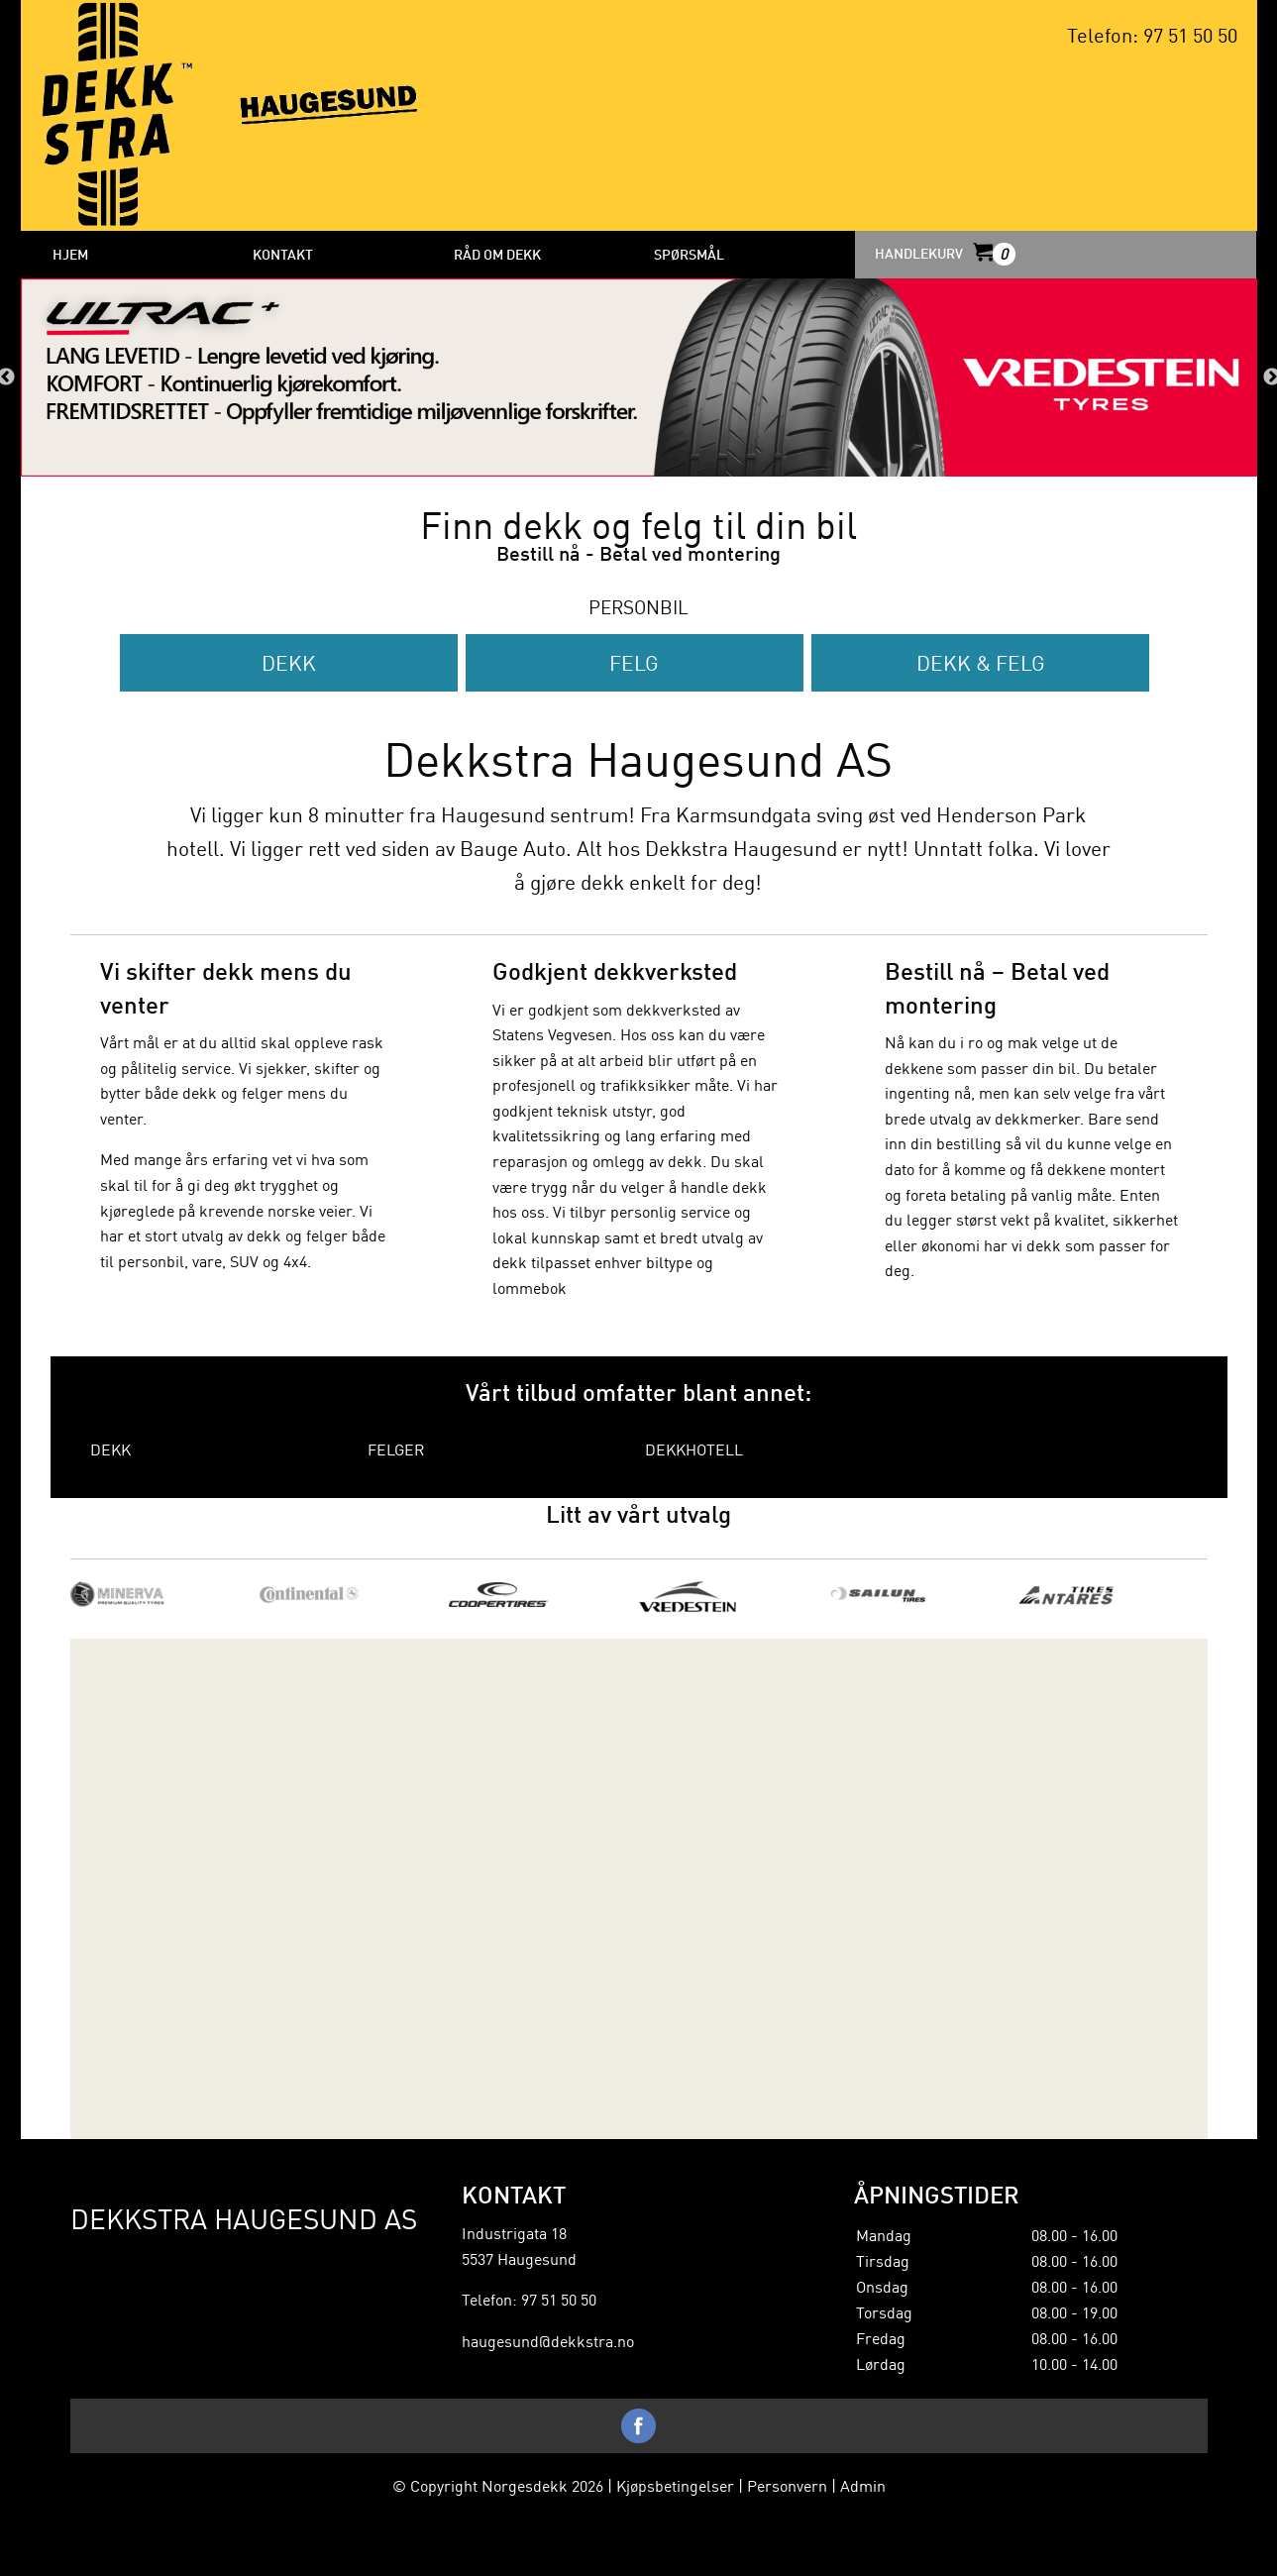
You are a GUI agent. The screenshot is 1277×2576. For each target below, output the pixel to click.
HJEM (70, 254)
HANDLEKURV (943, 253)
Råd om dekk (497, 254)
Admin (863, 2485)
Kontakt (283, 254)
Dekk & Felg (980, 662)
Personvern (787, 2485)
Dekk (289, 662)
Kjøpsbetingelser (675, 2485)
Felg (634, 662)
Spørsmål (689, 254)
